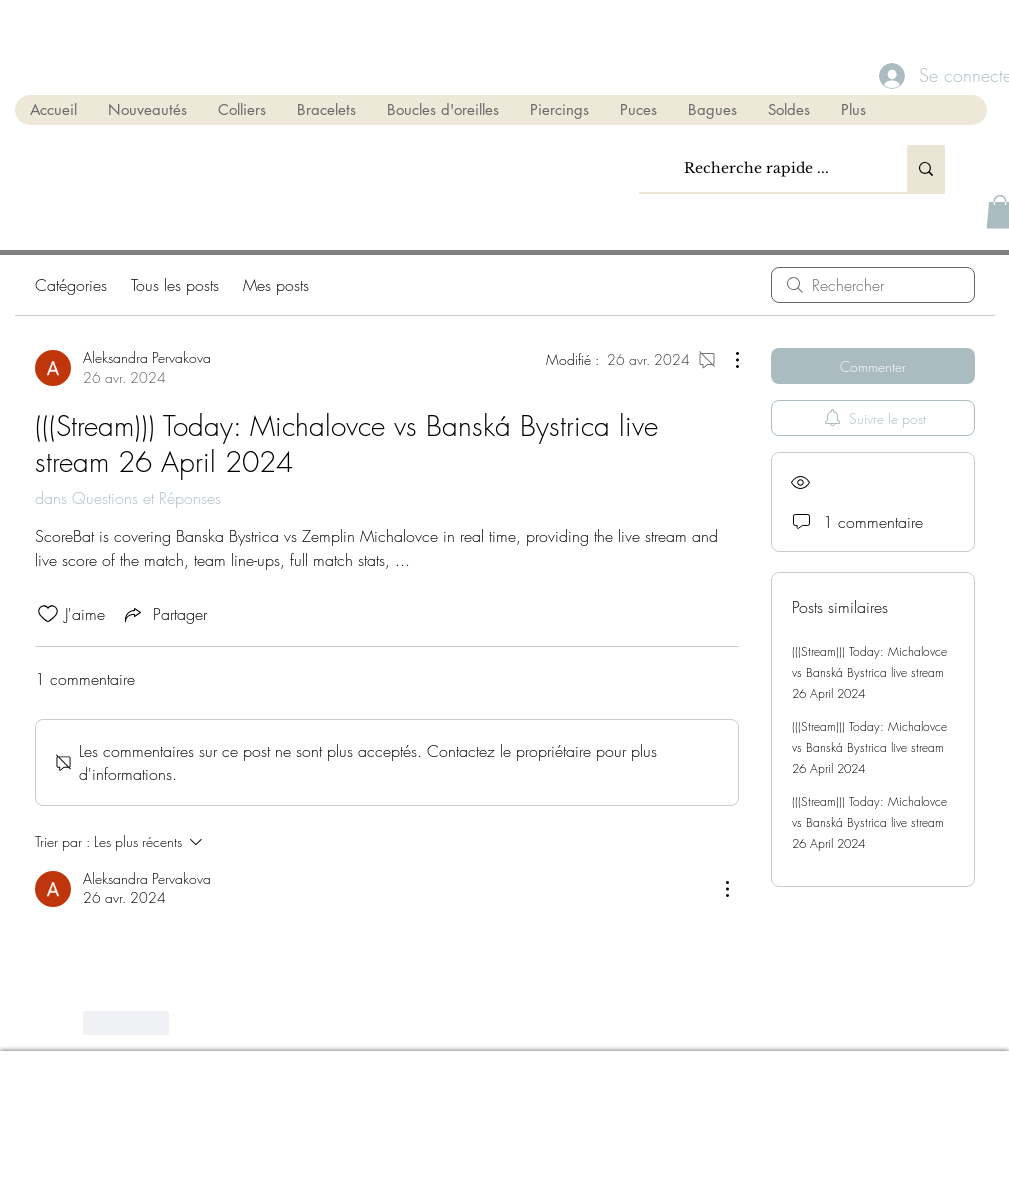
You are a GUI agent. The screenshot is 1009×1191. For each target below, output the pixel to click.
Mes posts (276, 285)
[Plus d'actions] (727, 360)
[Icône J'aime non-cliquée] (48, 614)
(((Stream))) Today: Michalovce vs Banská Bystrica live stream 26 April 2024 (869, 672)
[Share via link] (164, 614)
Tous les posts (175, 285)
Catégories (71, 285)
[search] (873, 285)
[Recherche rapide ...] (757, 168)
